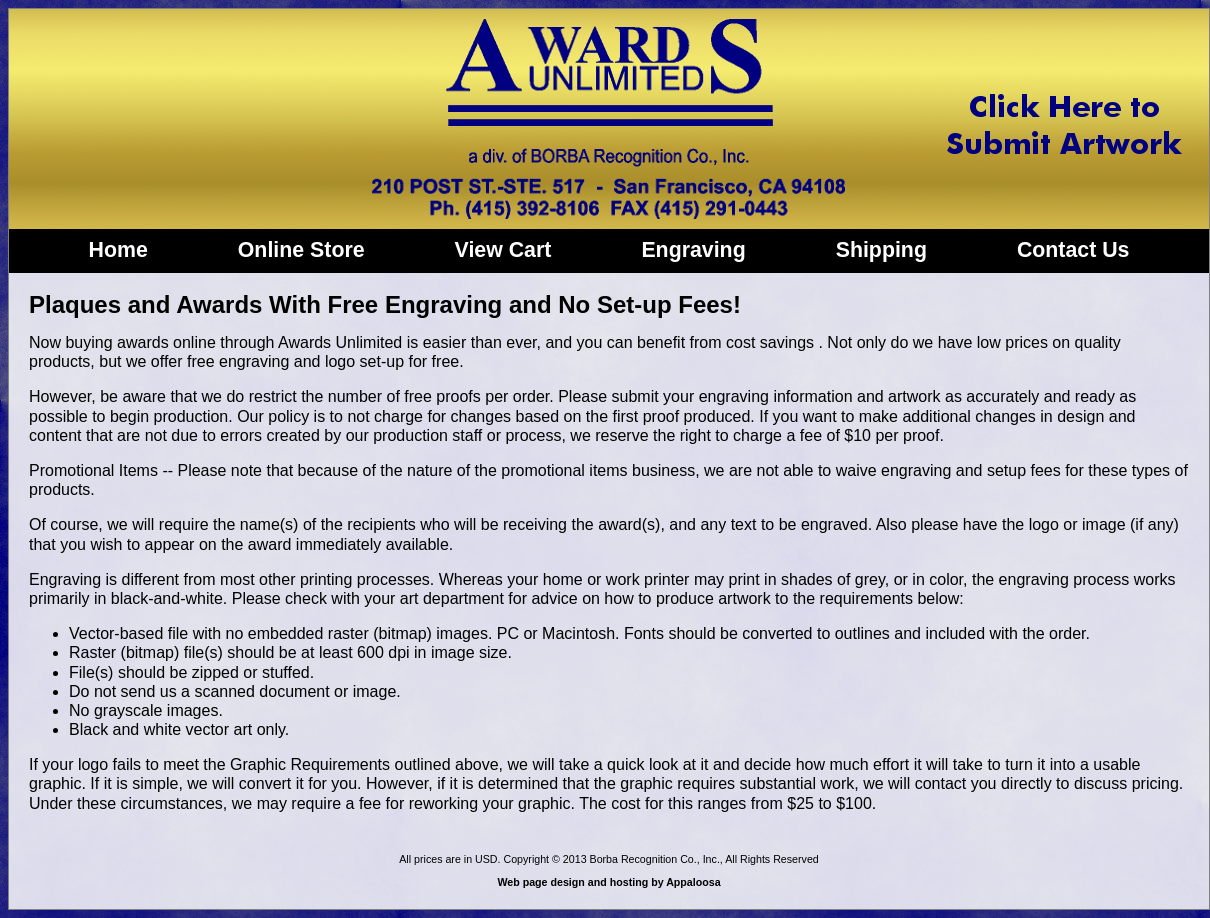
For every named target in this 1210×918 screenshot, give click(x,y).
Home (118, 250)
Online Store (301, 250)
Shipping (881, 250)
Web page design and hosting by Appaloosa (608, 882)
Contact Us (1073, 250)
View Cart (503, 250)
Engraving (693, 250)
